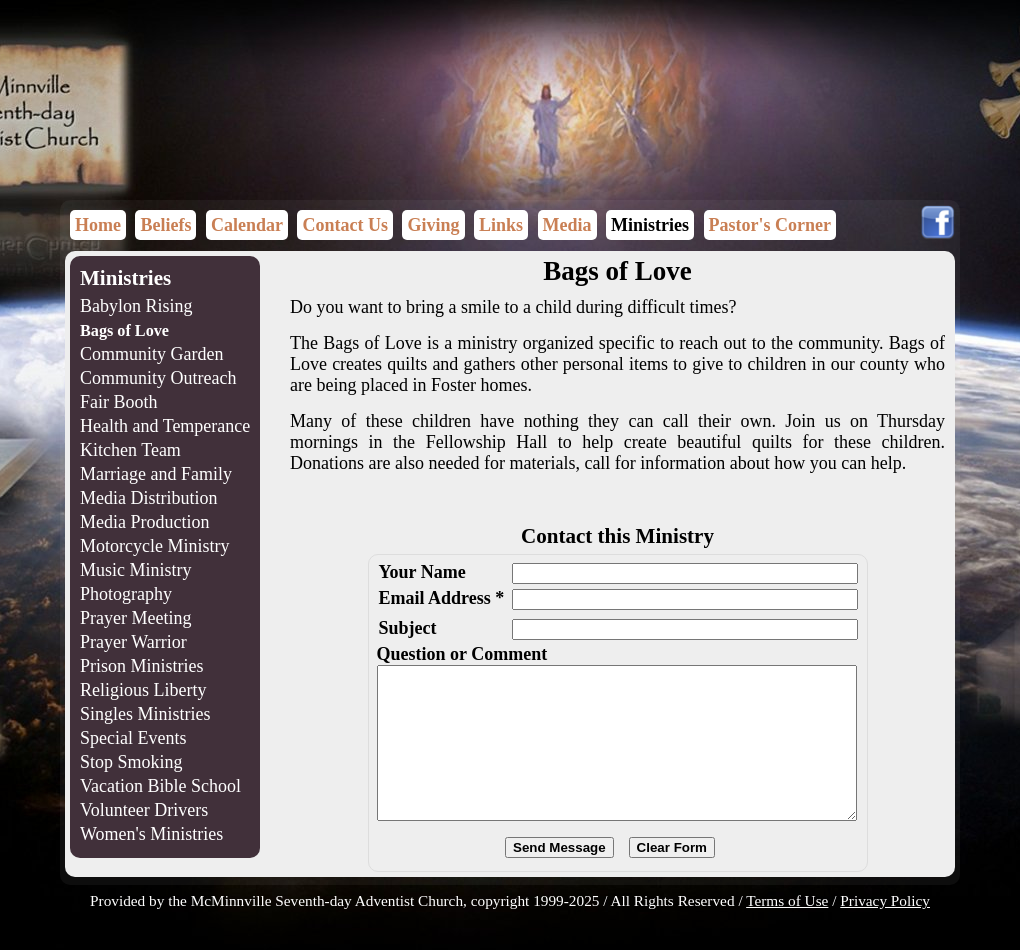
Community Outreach (158, 378)
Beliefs (165, 225)
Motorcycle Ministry (154, 546)
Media (567, 225)
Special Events (133, 738)
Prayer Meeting (135, 618)
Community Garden (151, 354)
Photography (126, 594)
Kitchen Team (130, 450)
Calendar (247, 225)
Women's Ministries (151, 834)
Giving (433, 225)
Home (98, 225)
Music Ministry (136, 570)
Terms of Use (787, 930)
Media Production (144, 522)
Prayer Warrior (133, 642)
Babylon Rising (136, 306)
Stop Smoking (131, 762)
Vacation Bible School (160, 786)
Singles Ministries (145, 714)
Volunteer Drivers (144, 810)
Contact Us (345, 225)
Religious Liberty (143, 690)
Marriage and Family (156, 474)
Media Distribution (149, 498)
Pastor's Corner (770, 225)
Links (501, 225)
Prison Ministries (142, 666)
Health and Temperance (165, 426)
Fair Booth (119, 402)
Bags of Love (124, 331)
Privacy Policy (885, 930)
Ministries (650, 225)
